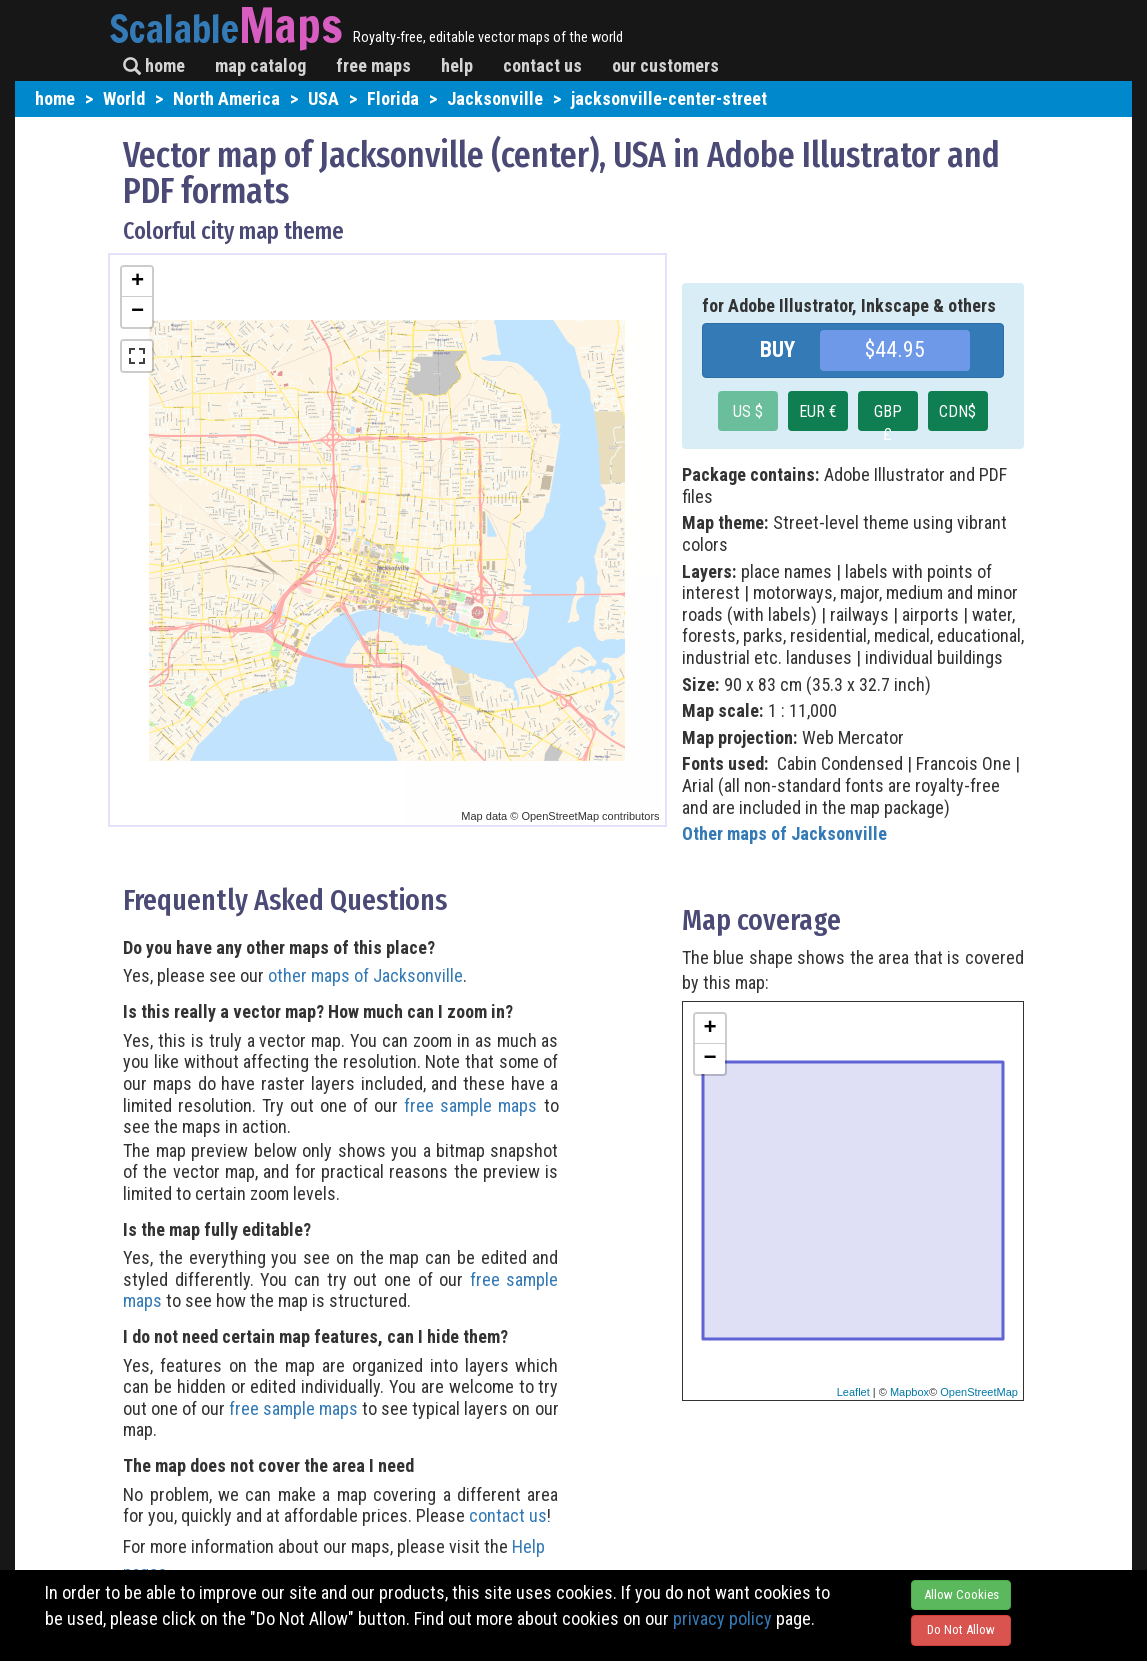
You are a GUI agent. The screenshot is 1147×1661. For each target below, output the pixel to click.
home (154, 65)
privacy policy (722, 1618)
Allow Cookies (961, 1594)
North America (226, 98)
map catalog (260, 65)
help (457, 65)
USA (323, 98)
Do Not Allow (961, 1629)
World (124, 98)
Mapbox (909, 1392)
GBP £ (888, 416)
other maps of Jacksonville (365, 975)
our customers (665, 65)
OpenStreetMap (979, 1392)
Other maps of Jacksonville (784, 833)
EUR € (818, 411)
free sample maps (470, 1105)
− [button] (137, 312)
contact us (542, 65)
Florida (393, 98)
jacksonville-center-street (669, 98)
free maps (373, 65)
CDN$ (957, 411)
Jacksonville (495, 98)
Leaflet (853, 1392)
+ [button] (137, 282)
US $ (748, 411)
